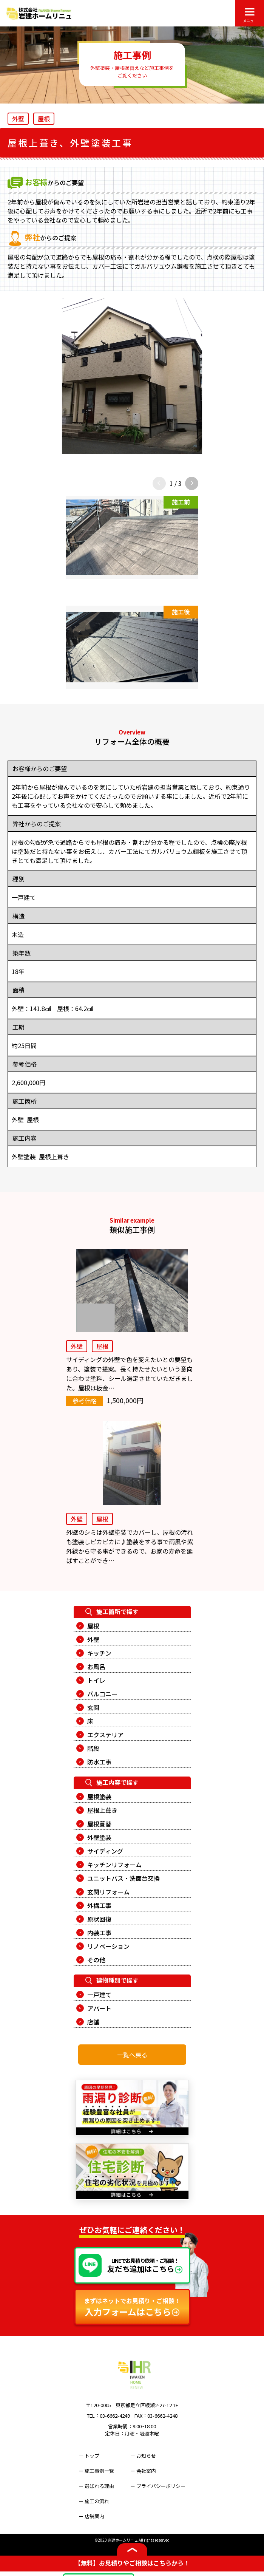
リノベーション (108, 1946)
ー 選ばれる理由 (96, 2485)
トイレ (96, 1680)
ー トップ (89, 2455)
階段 (93, 1748)
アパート (99, 2008)
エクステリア (105, 1734)
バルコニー (102, 1693)
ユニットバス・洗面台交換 (123, 1878)
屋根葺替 (99, 1823)
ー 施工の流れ (94, 2501)
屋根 (93, 1625)
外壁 (93, 1639)
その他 (96, 1959)
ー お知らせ (143, 2455)
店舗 (93, 2021)
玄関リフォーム (108, 1891)
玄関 (93, 1707)
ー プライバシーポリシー (157, 2485)
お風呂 (96, 1666)
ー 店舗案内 (91, 2516)
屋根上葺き (102, 1810)
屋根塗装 (99, 1796)
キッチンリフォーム (114, 1864)
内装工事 (99, 1932)
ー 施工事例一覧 (96, 2470)
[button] (191, 483)
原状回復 (99, 1918)
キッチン (99, 1653)
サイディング (105, 1850)
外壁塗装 (99, 1837)
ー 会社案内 (143, 2470)
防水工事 (99, 1761)
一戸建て (99, 1994)
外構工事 (99, 1905)
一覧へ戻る (132, 2054)
